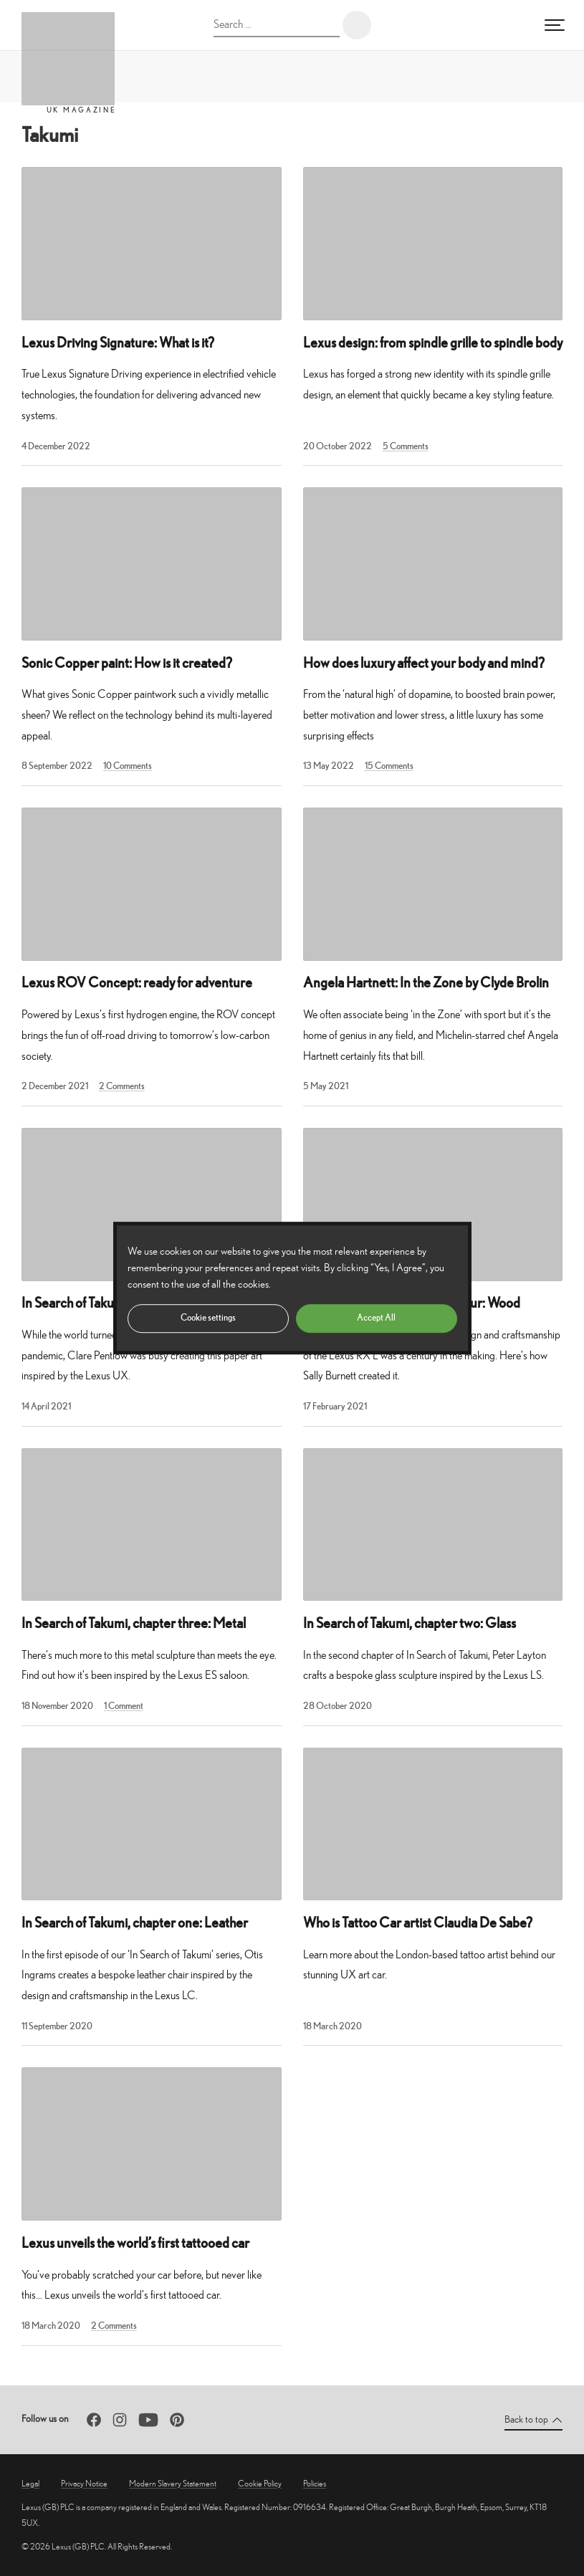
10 (127, 766)
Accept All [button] (376, 1317)
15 (389, 766)
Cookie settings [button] (208, 1317)
